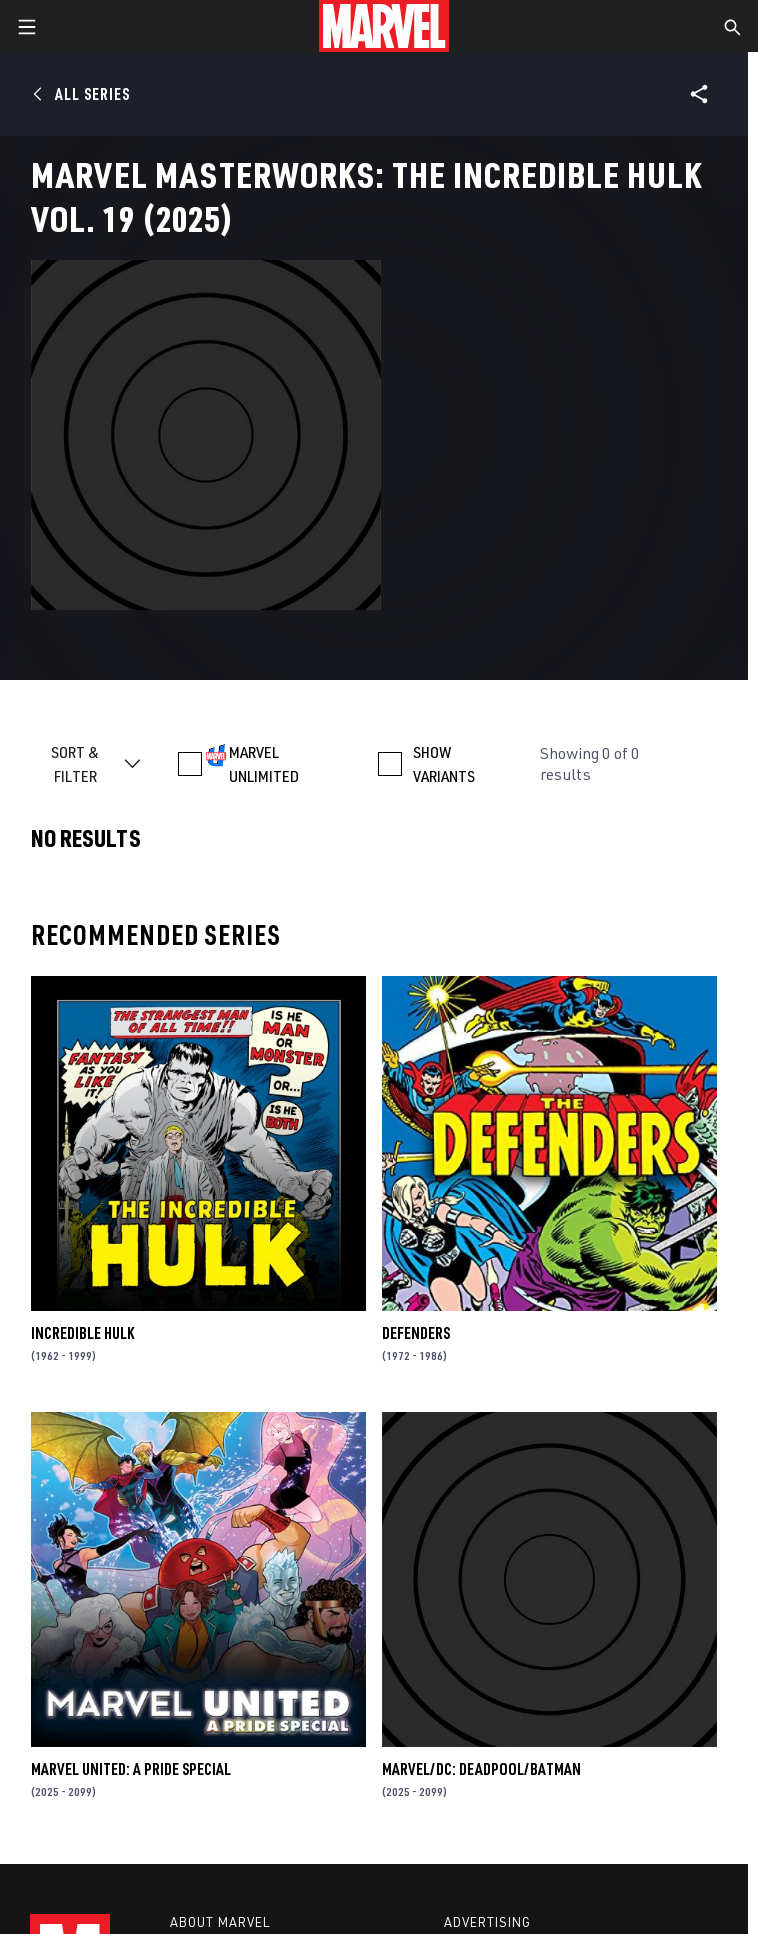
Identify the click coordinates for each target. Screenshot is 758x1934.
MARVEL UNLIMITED (264, 764)
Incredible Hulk (82, 1333)
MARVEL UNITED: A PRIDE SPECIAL (131, 1769)
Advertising (487, 1922)
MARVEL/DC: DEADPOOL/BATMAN (481, 1769)
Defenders (416, 1333)
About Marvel (220, 1922)
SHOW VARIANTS (444, 764)
